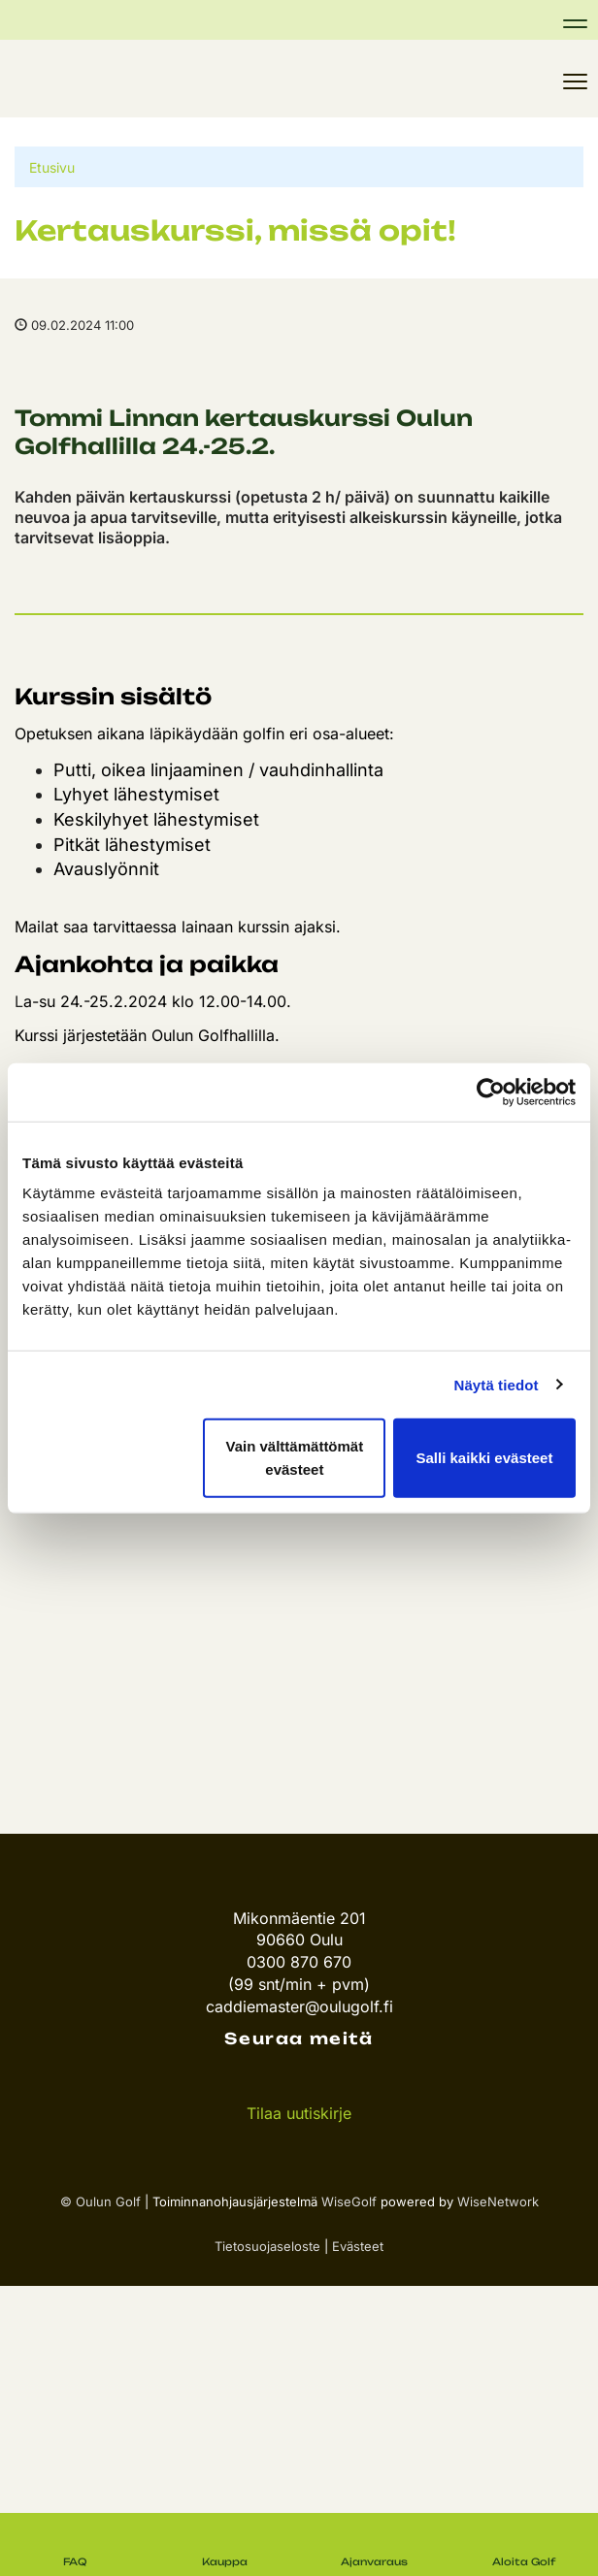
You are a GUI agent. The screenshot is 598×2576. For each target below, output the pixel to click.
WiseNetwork (498, 2201)
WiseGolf (349, 2201)
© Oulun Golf (100, 2201)
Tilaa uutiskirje (299, 2113)
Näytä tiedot (496, 1384)
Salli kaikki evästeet (483, 1458)
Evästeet (357, 2246)
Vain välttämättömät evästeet (295, 1458)
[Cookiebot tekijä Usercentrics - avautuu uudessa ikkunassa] (491, 1091)
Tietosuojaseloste (267, 2246)
